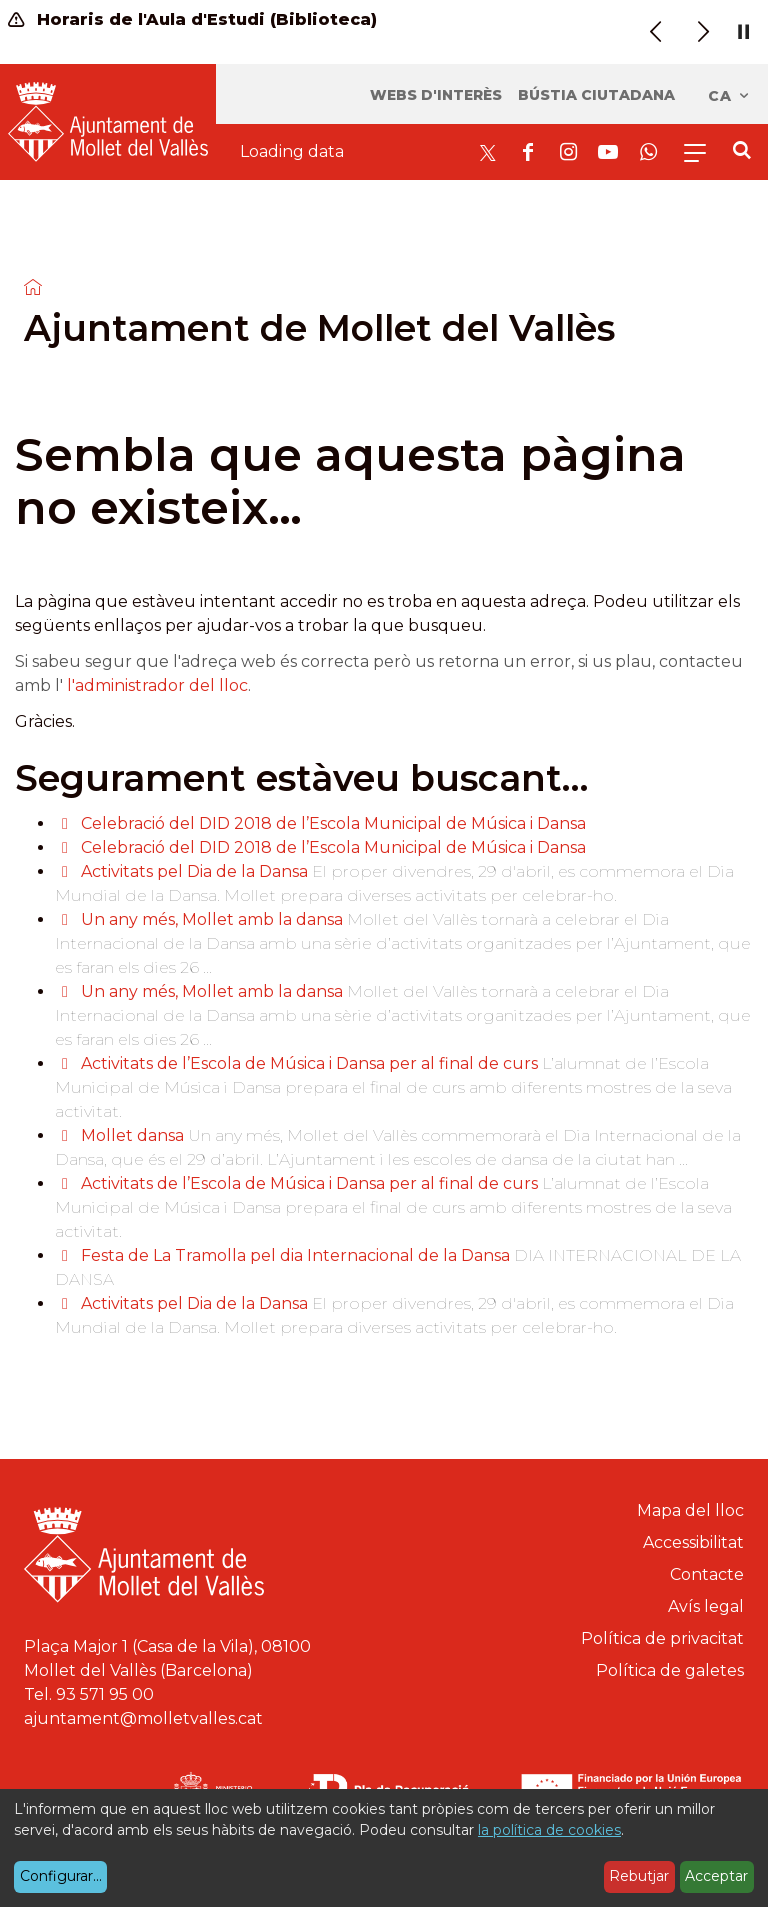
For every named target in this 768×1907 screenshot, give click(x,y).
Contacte (707, 1574)
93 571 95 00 (105, 1694)
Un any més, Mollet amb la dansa (212, 919)
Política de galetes (670, 1670)
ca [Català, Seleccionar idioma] (729, 96)
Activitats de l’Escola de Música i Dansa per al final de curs (309, 1063)
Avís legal (706, 1606)
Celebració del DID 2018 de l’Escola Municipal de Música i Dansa (333, 823)
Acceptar (716, 1876)
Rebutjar (639, 1876)
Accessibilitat (693, 1542)
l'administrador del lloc (157, 685)
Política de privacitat (662, 1638)
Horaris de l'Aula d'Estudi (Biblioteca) (192, 19)
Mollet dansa (134, 1135)
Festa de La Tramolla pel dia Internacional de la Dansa (295, 1255)
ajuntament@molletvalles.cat (143, 1718)
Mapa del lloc (690, 1510)
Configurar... (61, 1876)
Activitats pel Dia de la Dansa (194, 871)
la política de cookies (549, 1830)
